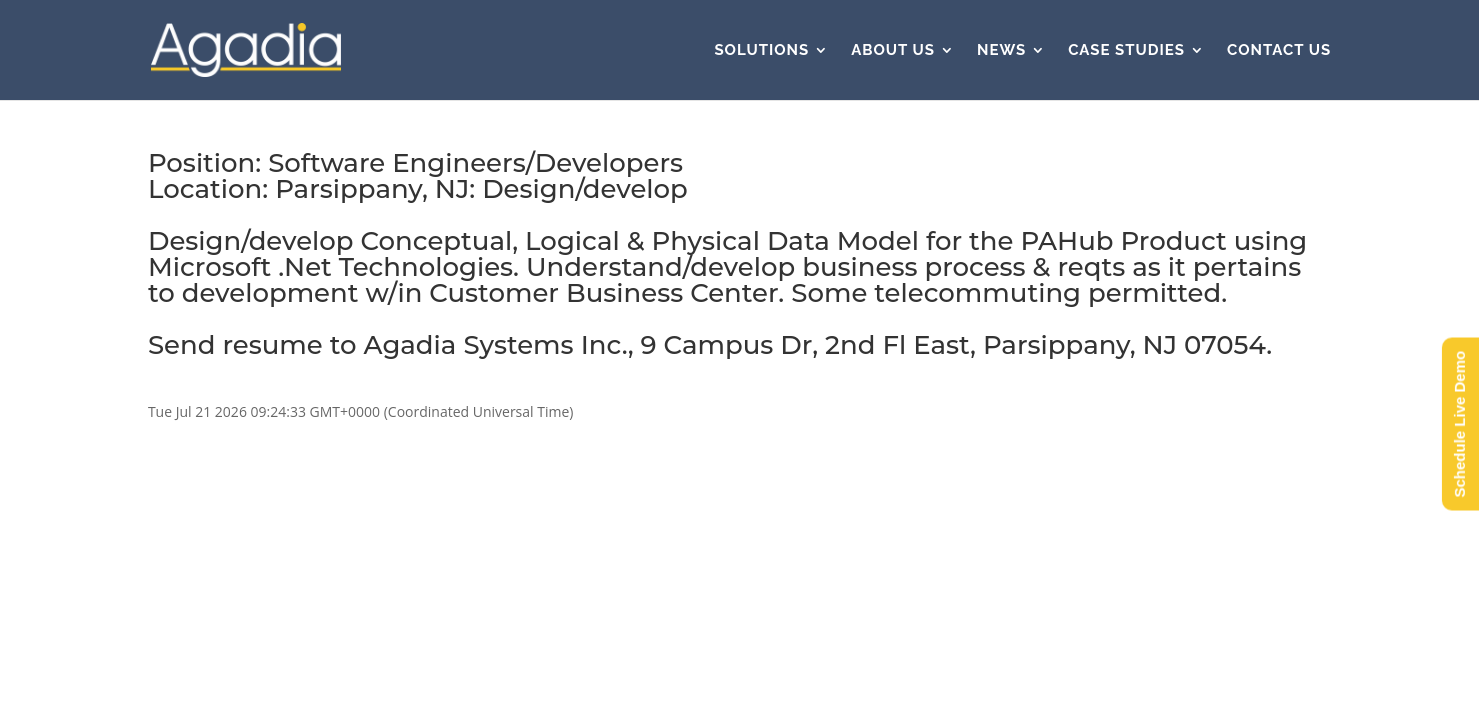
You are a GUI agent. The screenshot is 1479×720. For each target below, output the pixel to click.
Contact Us (1279, 51)
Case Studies (1126, 51)
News (1001, 51)
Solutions (761, 51)
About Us (893, 51)
